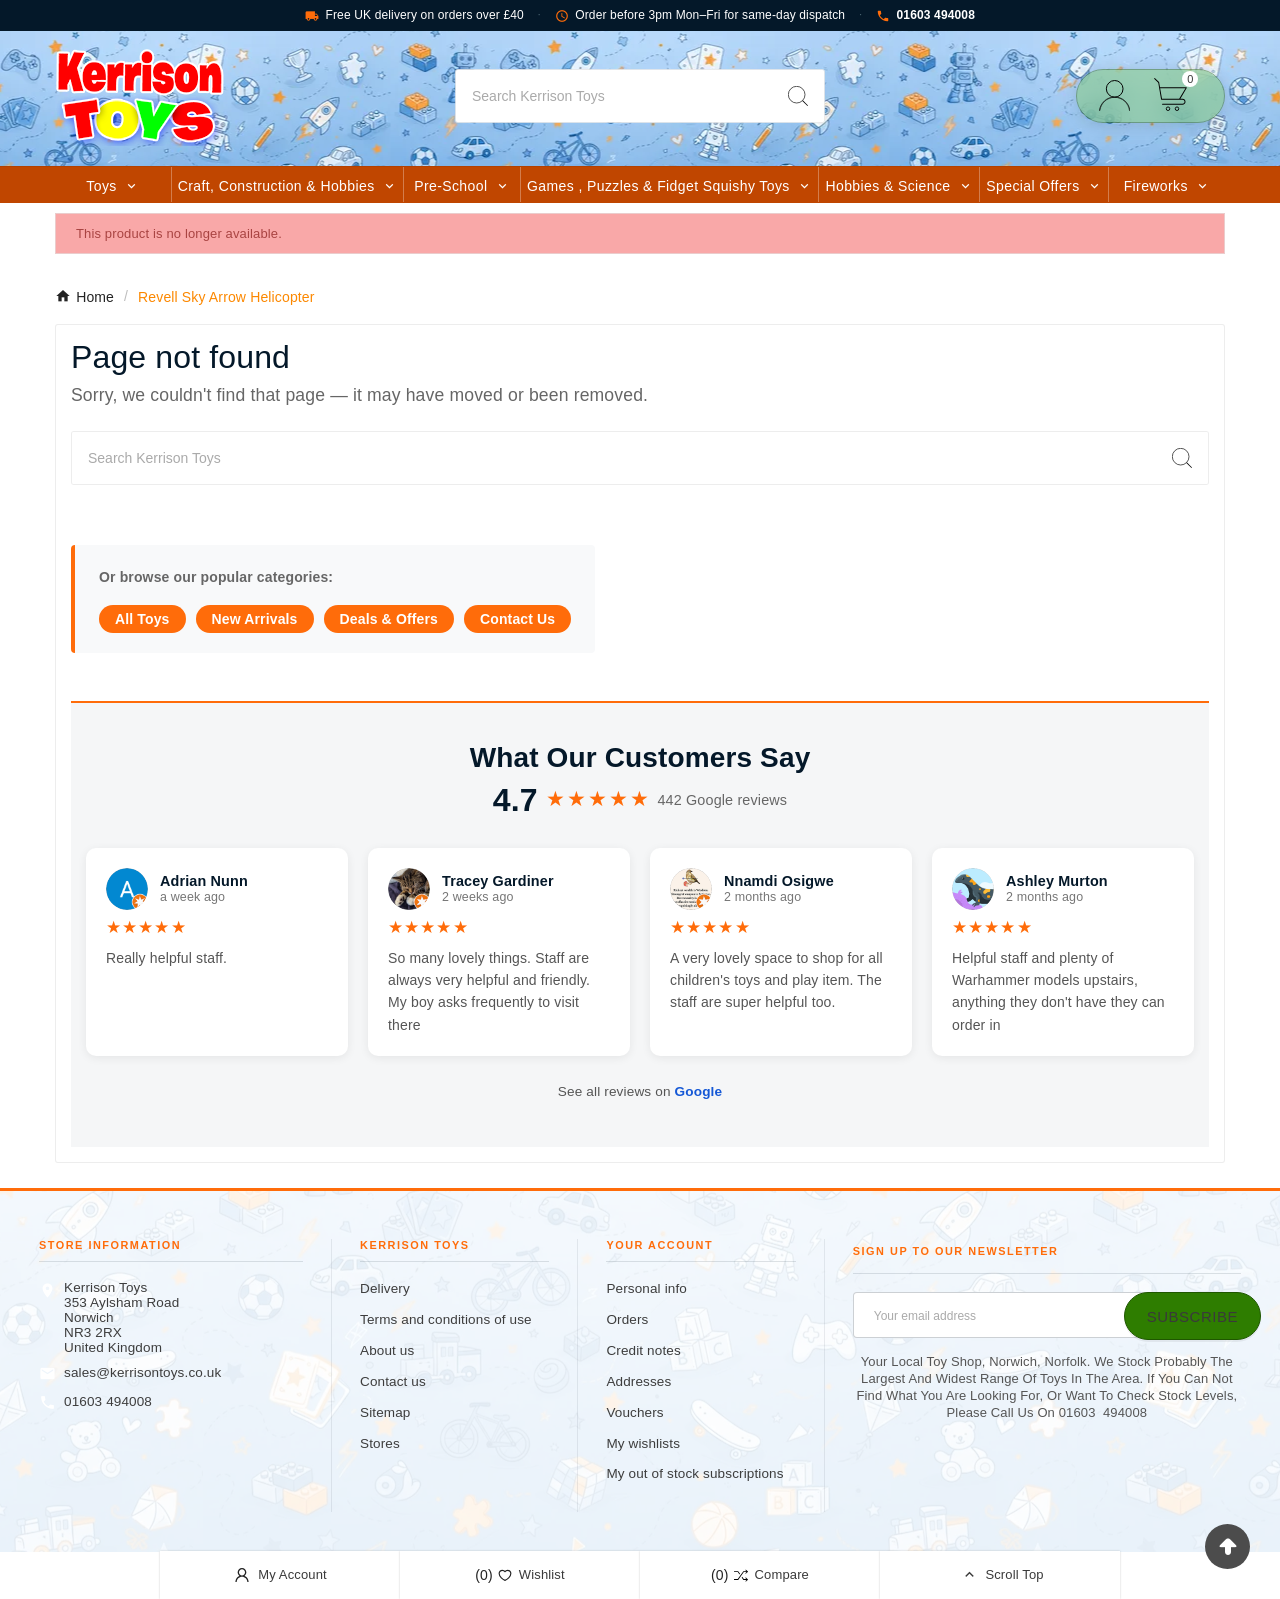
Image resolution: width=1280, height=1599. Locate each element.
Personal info (646, 1288)
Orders (627, 1319)
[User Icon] (1120, 95)
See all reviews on (640, 1091)
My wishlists (643, 1443)
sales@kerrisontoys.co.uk (142, 1372)
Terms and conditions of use (446, 1319)
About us (387, 1350)
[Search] (614, 96)
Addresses (638, 1381)
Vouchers (634, 1412)
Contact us (393, 1381)
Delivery (385, 1288)
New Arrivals (255, 619)
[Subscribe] (1192, 1316)
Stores (380, 1443)
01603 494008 (925, 15)
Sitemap (385, 1412)
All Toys (142, 619)
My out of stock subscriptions (694, 1473)
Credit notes (643, 1350)
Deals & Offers (389, 619)
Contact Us (517, 619)
